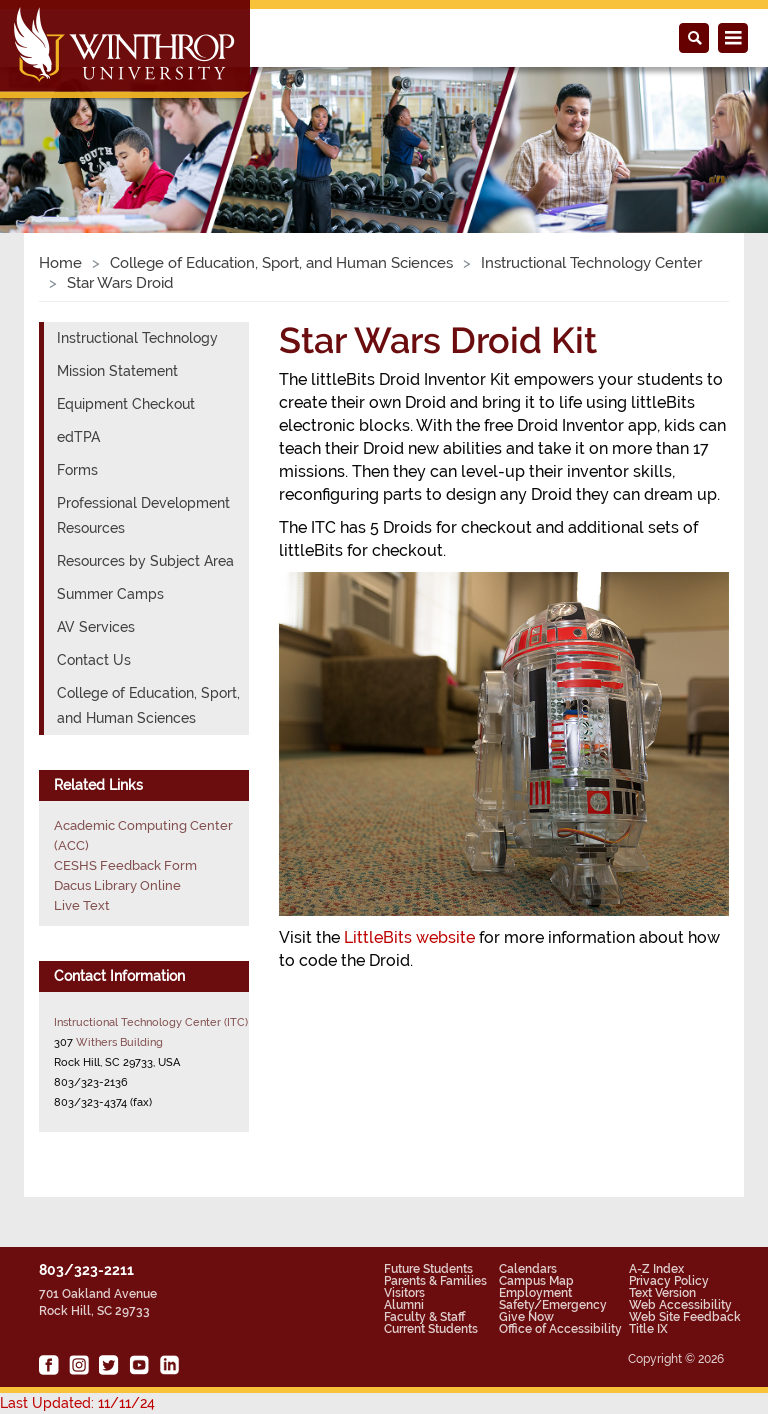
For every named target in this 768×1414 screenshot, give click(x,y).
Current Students (431, 1329)
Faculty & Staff (424, 1317)
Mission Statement (117, 371)
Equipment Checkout (126, 404)
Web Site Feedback (685, 1317)
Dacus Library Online (117, 885)
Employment (535, 1293)
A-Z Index (656, 1269)
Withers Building (119, 1042)
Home (60, 263)
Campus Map (536, 1281)
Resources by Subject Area (145, 561)
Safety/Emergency (553, 1305)
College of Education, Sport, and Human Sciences (281, 263)
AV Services (96, 627)
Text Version (662, 1293)
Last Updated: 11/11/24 (77, 1403)
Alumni (404, 1305)
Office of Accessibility (560, 1329)
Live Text (82, 905)
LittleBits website (409, 937)
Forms (77, 470)
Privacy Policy (669, 1281)
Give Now (526, 1317)
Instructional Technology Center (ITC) (151, 1022)
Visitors (404, 1293)
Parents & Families (435, 1281)
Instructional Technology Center (591, 263)
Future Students (428, 1269)
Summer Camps (110, 594)
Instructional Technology (137, 338)
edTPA (78, 437)
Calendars (528, 1269)
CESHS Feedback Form (125, 865)
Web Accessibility (680, 1305)
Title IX (648, 1329)
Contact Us (94, 660)
